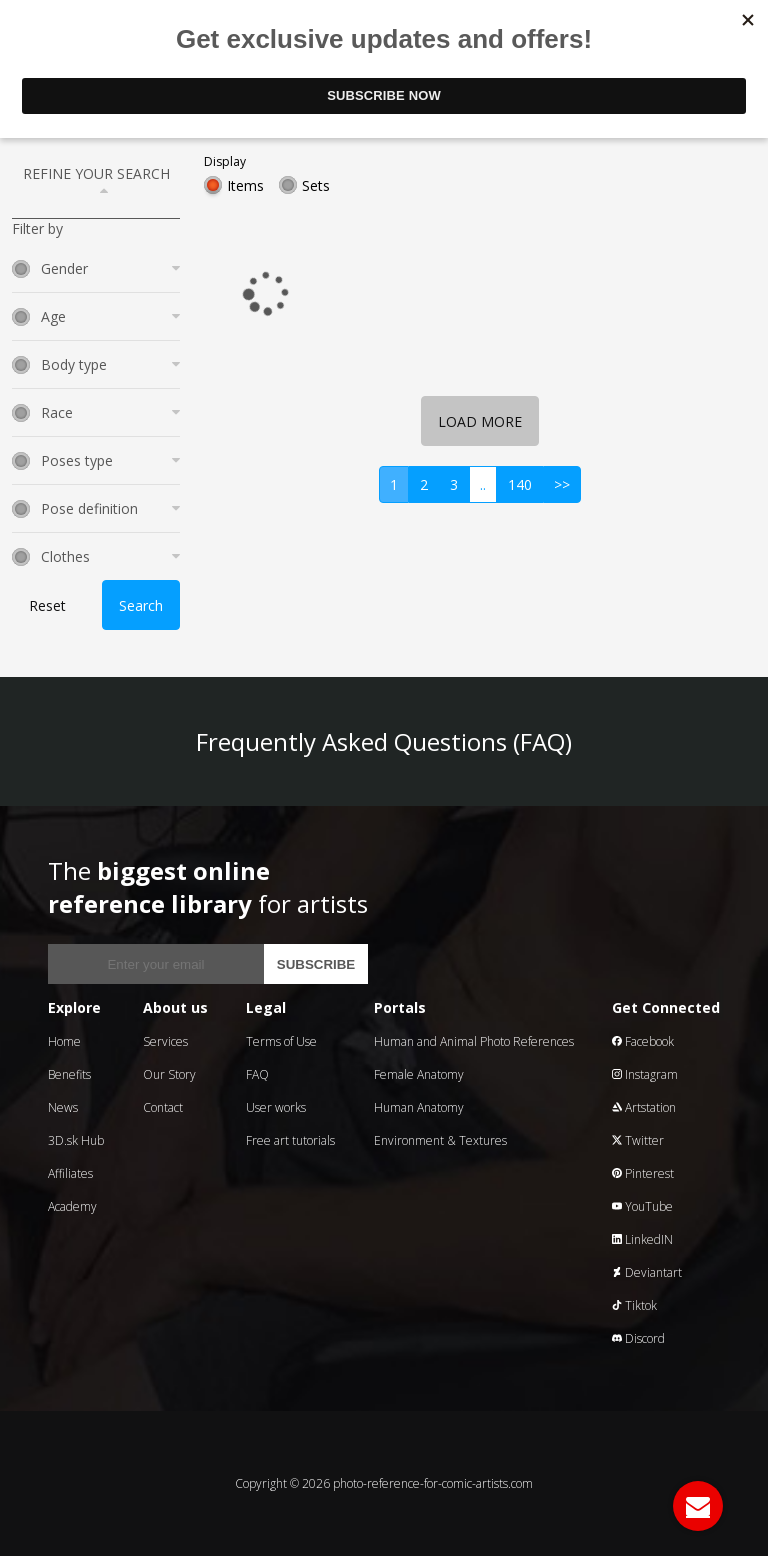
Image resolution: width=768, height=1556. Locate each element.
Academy (72, 1206)
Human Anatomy (419, 1107)
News (63, 1107)
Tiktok (634, 1305)
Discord (638, 1338)
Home (64, 1041)
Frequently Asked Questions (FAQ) (384, 741)
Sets (316, 185)
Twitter (638, 1140)
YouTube (642, 1206)
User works (276, 1107)
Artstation (644, 1107)
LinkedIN (642, 1239)
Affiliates (70, 1173)
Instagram (645, 1074)
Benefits (69, 1074)
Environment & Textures (440, 1140)
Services (165, 1041)
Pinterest (643, 1173)
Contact (163, 1107)
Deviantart (647, 1272)
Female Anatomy (419, 1074)
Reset (47, 605)
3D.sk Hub (76, 1140)
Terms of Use (281, 1041)
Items (245, 185)
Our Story (169, 1074)
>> (562, 484)
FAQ (257, 1074)
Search (141, 605)
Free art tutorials (290, 1140)
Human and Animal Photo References (474, 1041)
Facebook (643, 1041)
